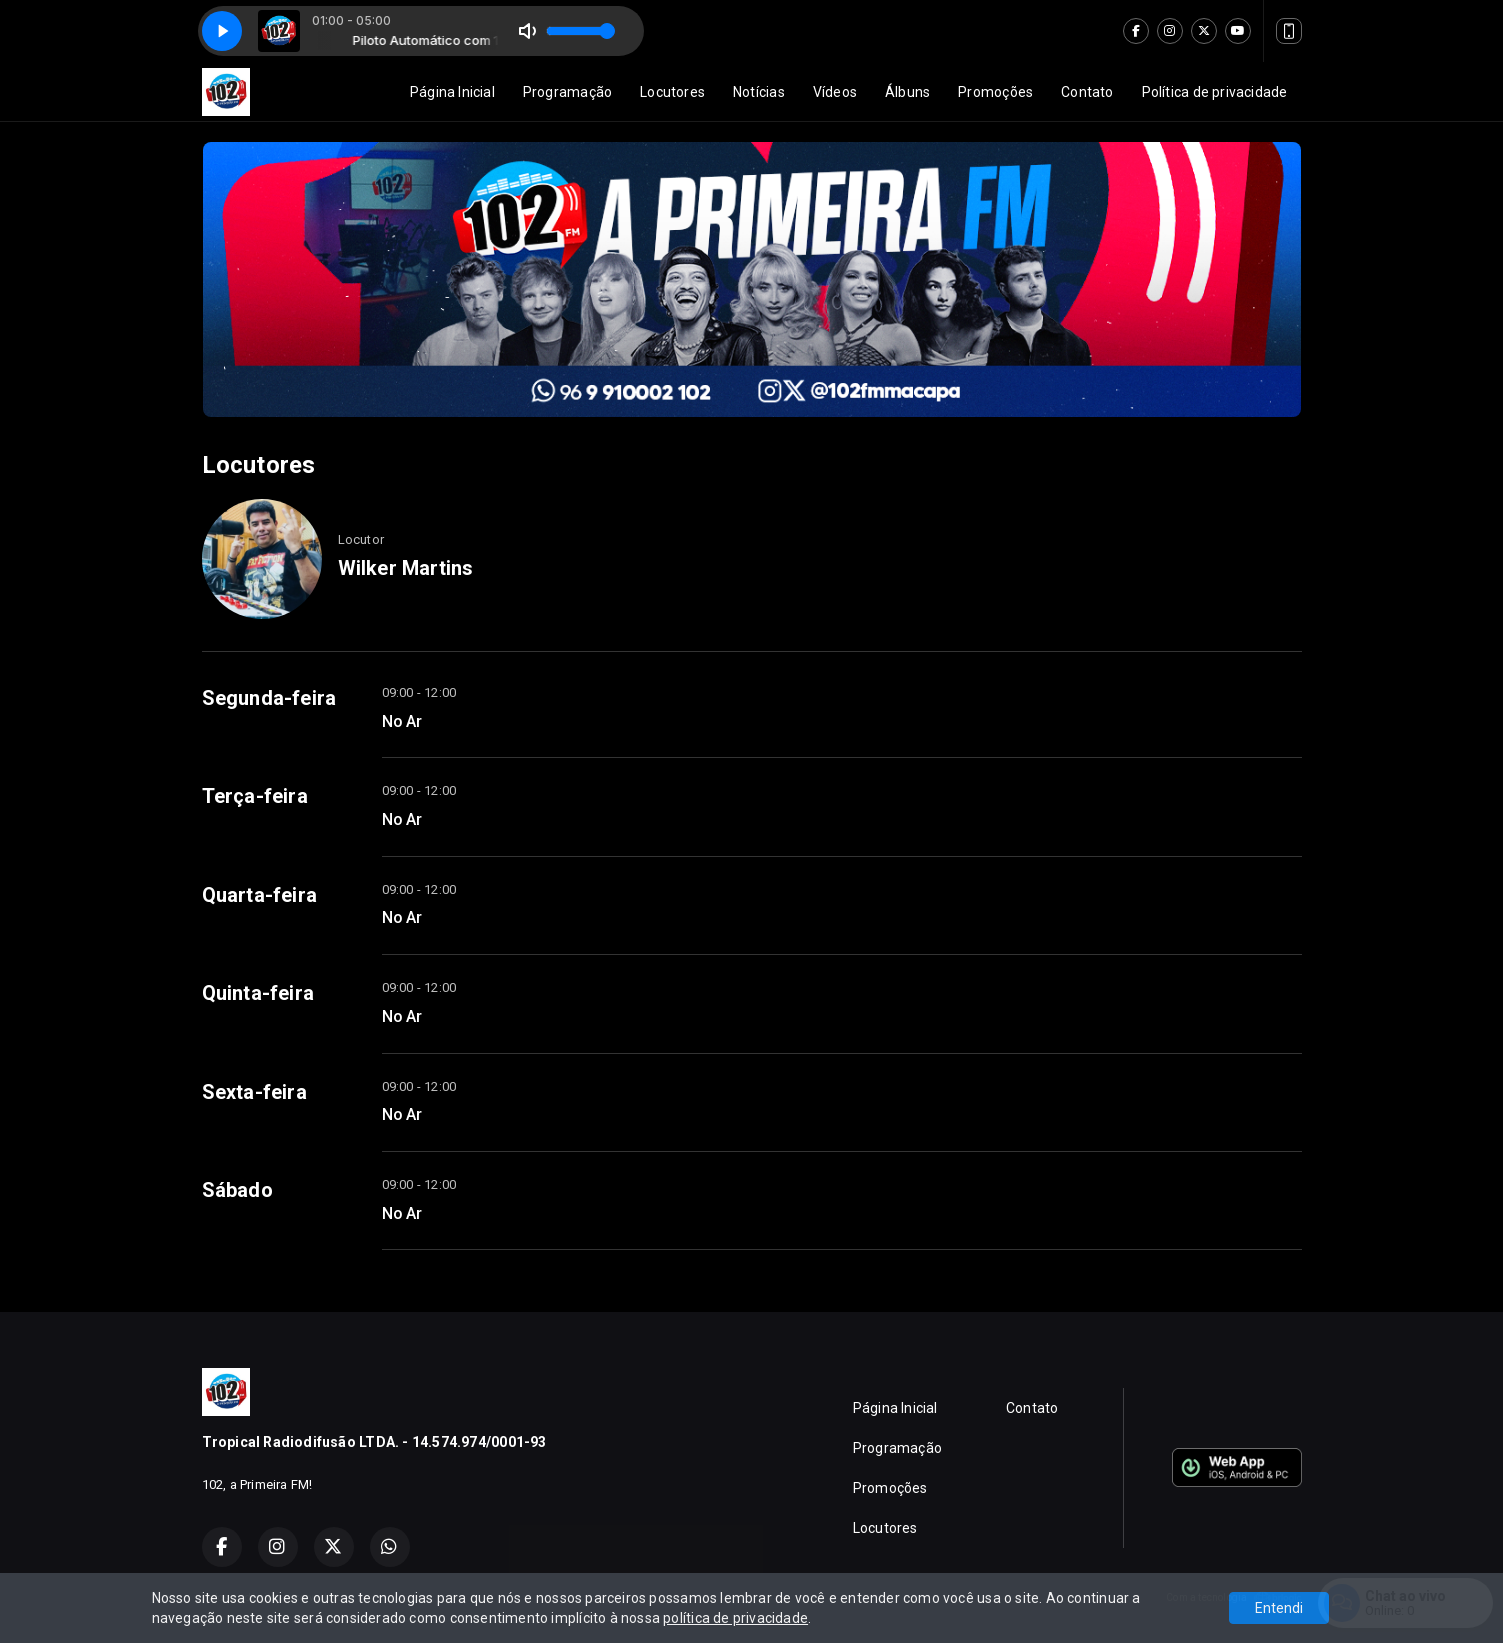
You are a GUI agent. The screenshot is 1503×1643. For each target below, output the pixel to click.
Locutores (672, 92)
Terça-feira (255, 796)
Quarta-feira (260, 895)
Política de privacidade (1215, 92)
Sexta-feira (254, 1092)
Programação (567, 92)
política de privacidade (735, 1618)
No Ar (402, 721)
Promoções (995, 92)
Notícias (759, 92)
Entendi (1279, 1608)
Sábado (237, 1190)
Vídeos (835, 92)
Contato (1087, 92)
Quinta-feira (258, 993)
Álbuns (907, 92)
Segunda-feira (269, 698)
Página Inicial (452, 92)
